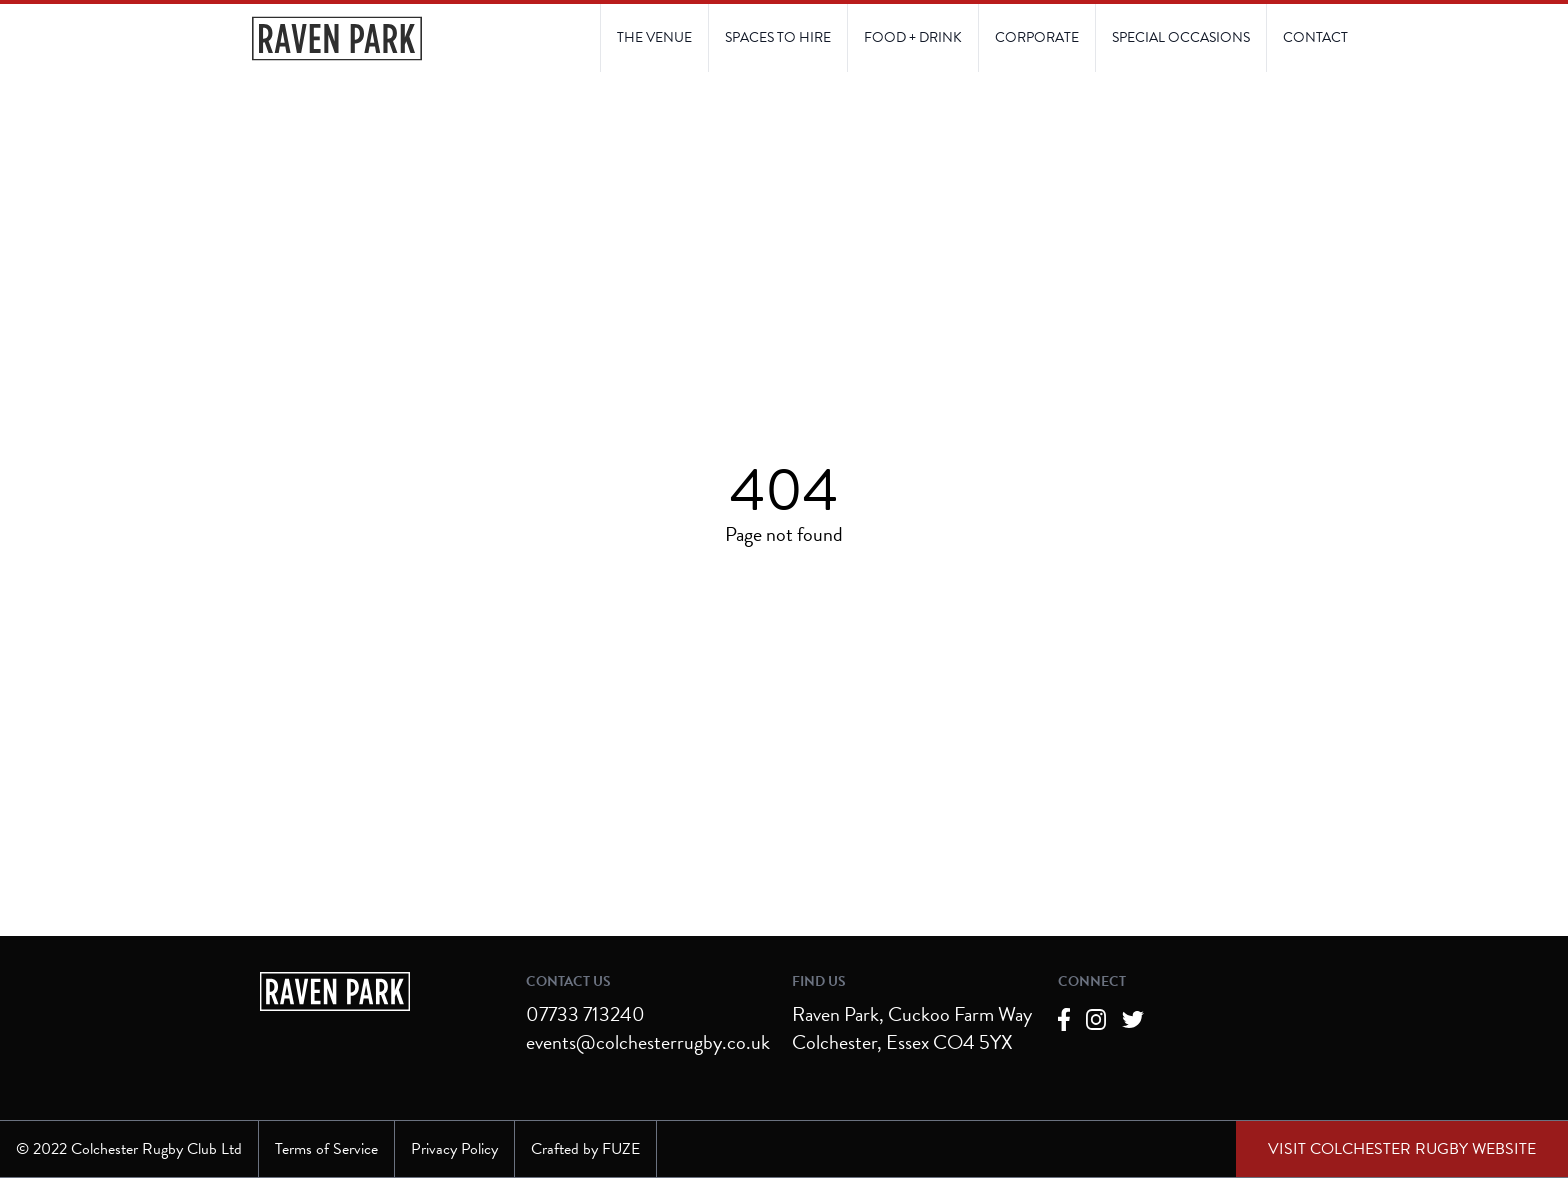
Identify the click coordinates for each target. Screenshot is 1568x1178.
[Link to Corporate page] (1036, 38)
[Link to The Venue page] (654, 38)
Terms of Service (326, 1149)
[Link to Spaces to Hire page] (777, 38)
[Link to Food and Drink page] (912, 38)
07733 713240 (585, 1014)
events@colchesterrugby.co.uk (648, 1042)
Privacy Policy (454, 1149)
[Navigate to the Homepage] (337, 38)
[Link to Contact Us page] (1180, 38)
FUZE (621, 1149)
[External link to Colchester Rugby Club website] (1402, 1149)
